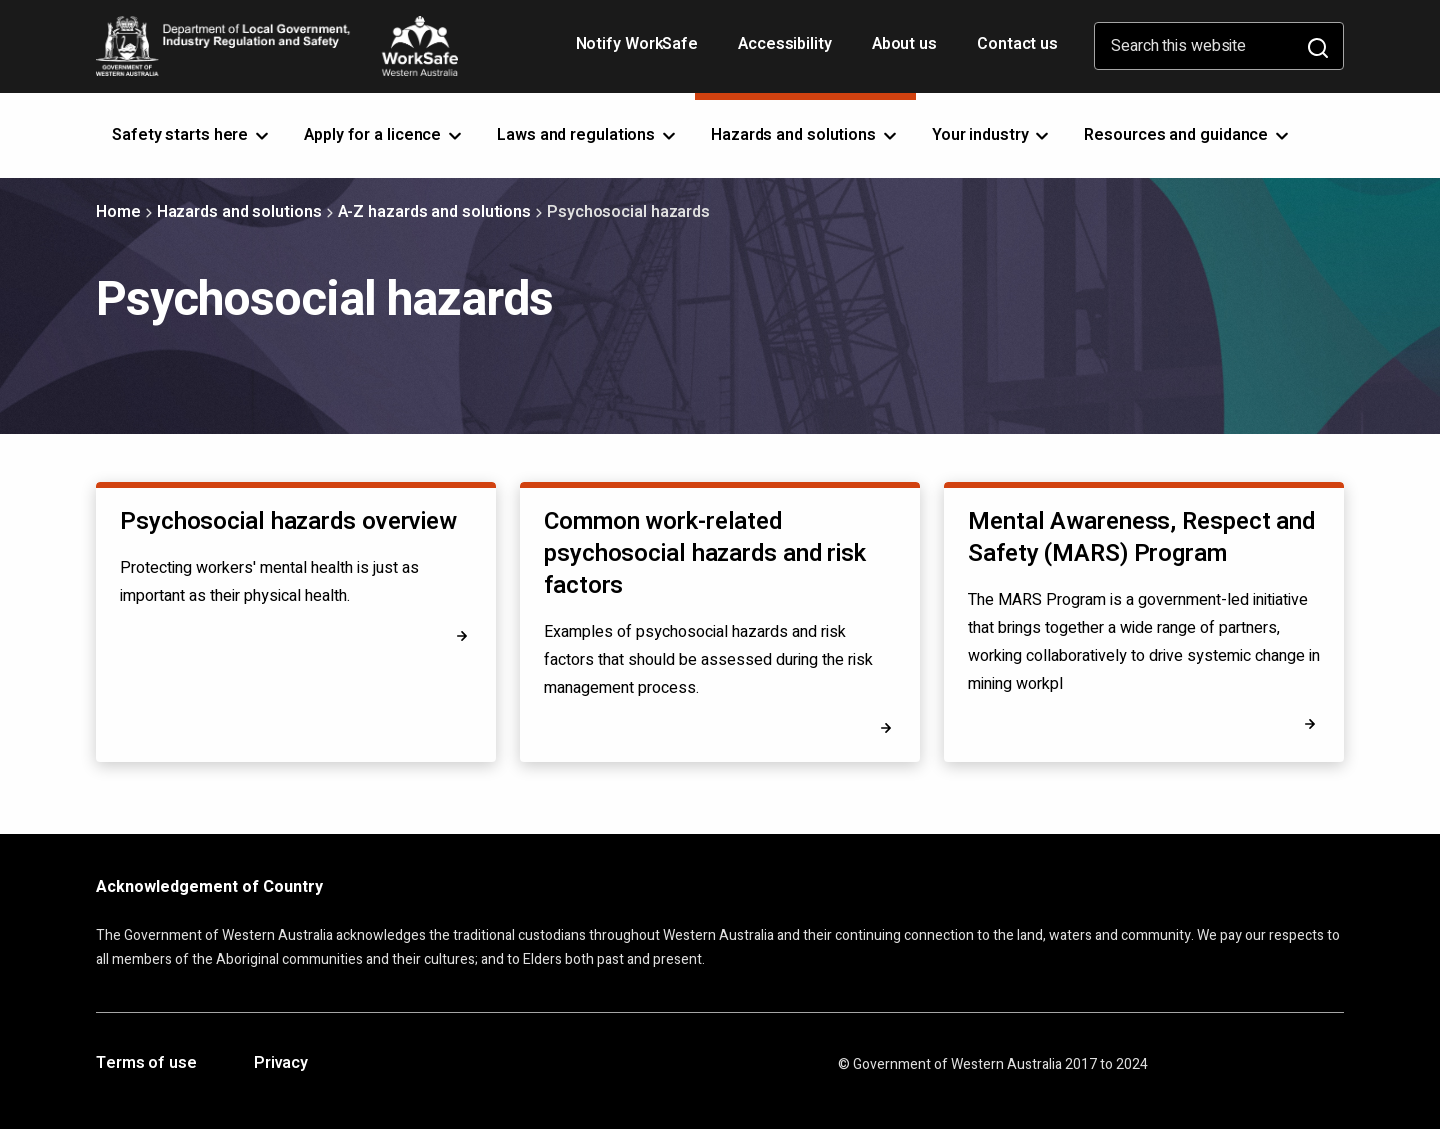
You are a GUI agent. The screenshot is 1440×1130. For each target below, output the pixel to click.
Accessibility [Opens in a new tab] (787, 51)
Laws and (588, 135)
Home (118, 212)
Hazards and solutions (239, 212)
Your (992, 135)
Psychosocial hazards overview (288, 521)
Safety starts (192, 135)
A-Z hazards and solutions (435, 212)
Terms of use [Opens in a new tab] (146, 1064)
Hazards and (805, 135)
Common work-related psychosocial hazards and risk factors (705, 553)
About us (904, 44)
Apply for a (384, 135)
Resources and (1188, 135)
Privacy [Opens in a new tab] (281, 1064)
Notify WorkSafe (637, 44)
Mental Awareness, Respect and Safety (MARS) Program (1141, 537)
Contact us (1017, 44)
